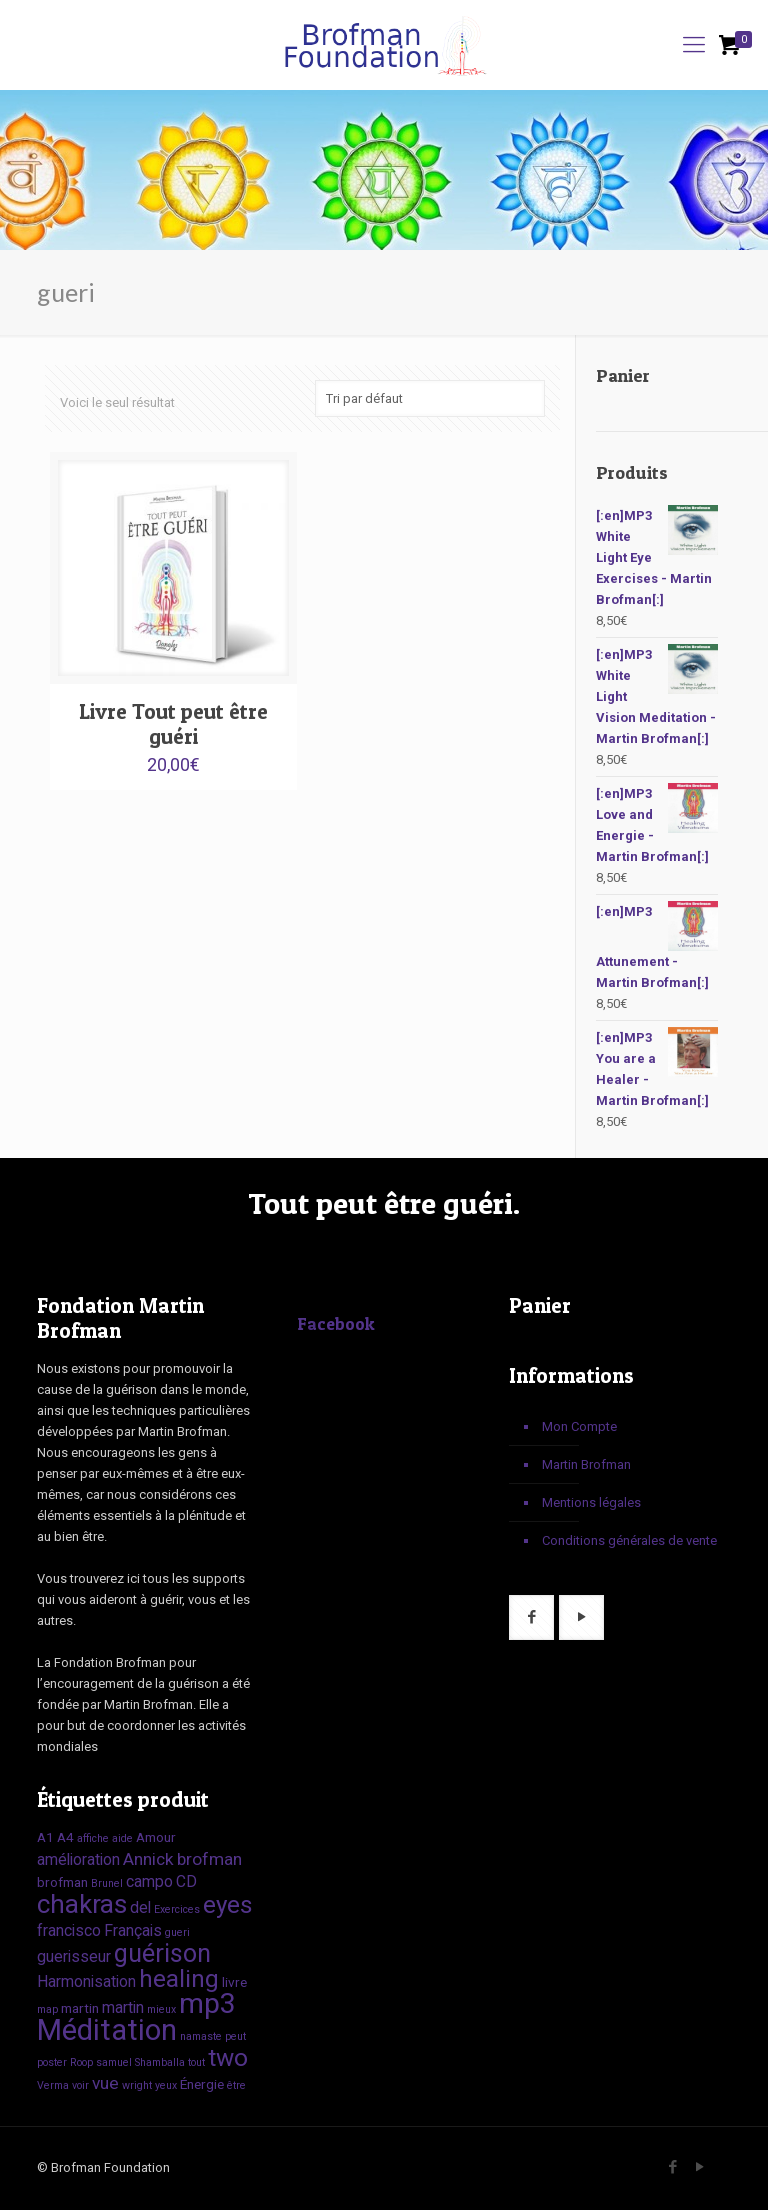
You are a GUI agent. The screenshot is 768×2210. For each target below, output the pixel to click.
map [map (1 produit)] (47, 2009)
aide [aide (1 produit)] (122, 1838)
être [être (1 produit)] (236, 2085)
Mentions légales (591, 1502)
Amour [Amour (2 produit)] (156, 1837)
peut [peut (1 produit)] (235, 2036)
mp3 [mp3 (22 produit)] (207, 2003)
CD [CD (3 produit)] (186, 1881)
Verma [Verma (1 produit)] (53, 2085)
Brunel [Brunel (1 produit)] (107, 1883)
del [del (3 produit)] (140, 1907)
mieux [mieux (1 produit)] (161, 2009)
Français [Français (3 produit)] (133, 1930)
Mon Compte (579, 1426)
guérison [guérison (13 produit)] (162, 1953)
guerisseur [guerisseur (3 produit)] (74, 1956)
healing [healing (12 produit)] (179, 1978)
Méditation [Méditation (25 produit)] (107, 2030)
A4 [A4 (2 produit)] (65, 1837)
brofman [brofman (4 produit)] (209, 1859)
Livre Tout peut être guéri (173, 724)
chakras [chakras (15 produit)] (82, 1904)
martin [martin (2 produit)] (80, 2008)
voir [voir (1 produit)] (80, 2085)
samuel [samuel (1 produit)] (114, 2062)
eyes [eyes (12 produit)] (228, 1904)
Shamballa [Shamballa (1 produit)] (160, 2062)
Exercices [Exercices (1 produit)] (177, 1909)
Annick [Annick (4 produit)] (148, 1859)
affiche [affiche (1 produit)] (93, 1838)
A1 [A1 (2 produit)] (45, 1837)
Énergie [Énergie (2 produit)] (202, 2084)
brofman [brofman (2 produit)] (62, 1882)
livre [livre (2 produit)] (234, 1982)
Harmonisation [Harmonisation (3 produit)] (86, 1981)
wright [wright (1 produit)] (137, 2085)
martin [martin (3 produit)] (123, 2007)
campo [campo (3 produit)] (149, 1881)
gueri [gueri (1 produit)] (177, 1932)
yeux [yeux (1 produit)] (166, 2085)
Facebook (336, 1323)
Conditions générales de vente (629, 1540)
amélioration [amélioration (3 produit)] (78, 1859)
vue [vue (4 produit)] (105, 2083)
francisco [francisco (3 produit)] (69, 1930)
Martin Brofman (586, 1464)
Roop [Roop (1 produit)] (81, 2062)
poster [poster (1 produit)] (52, 2062)
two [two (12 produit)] (228, 2057)
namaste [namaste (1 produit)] (201, 2036)
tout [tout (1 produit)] (196, 2062)
